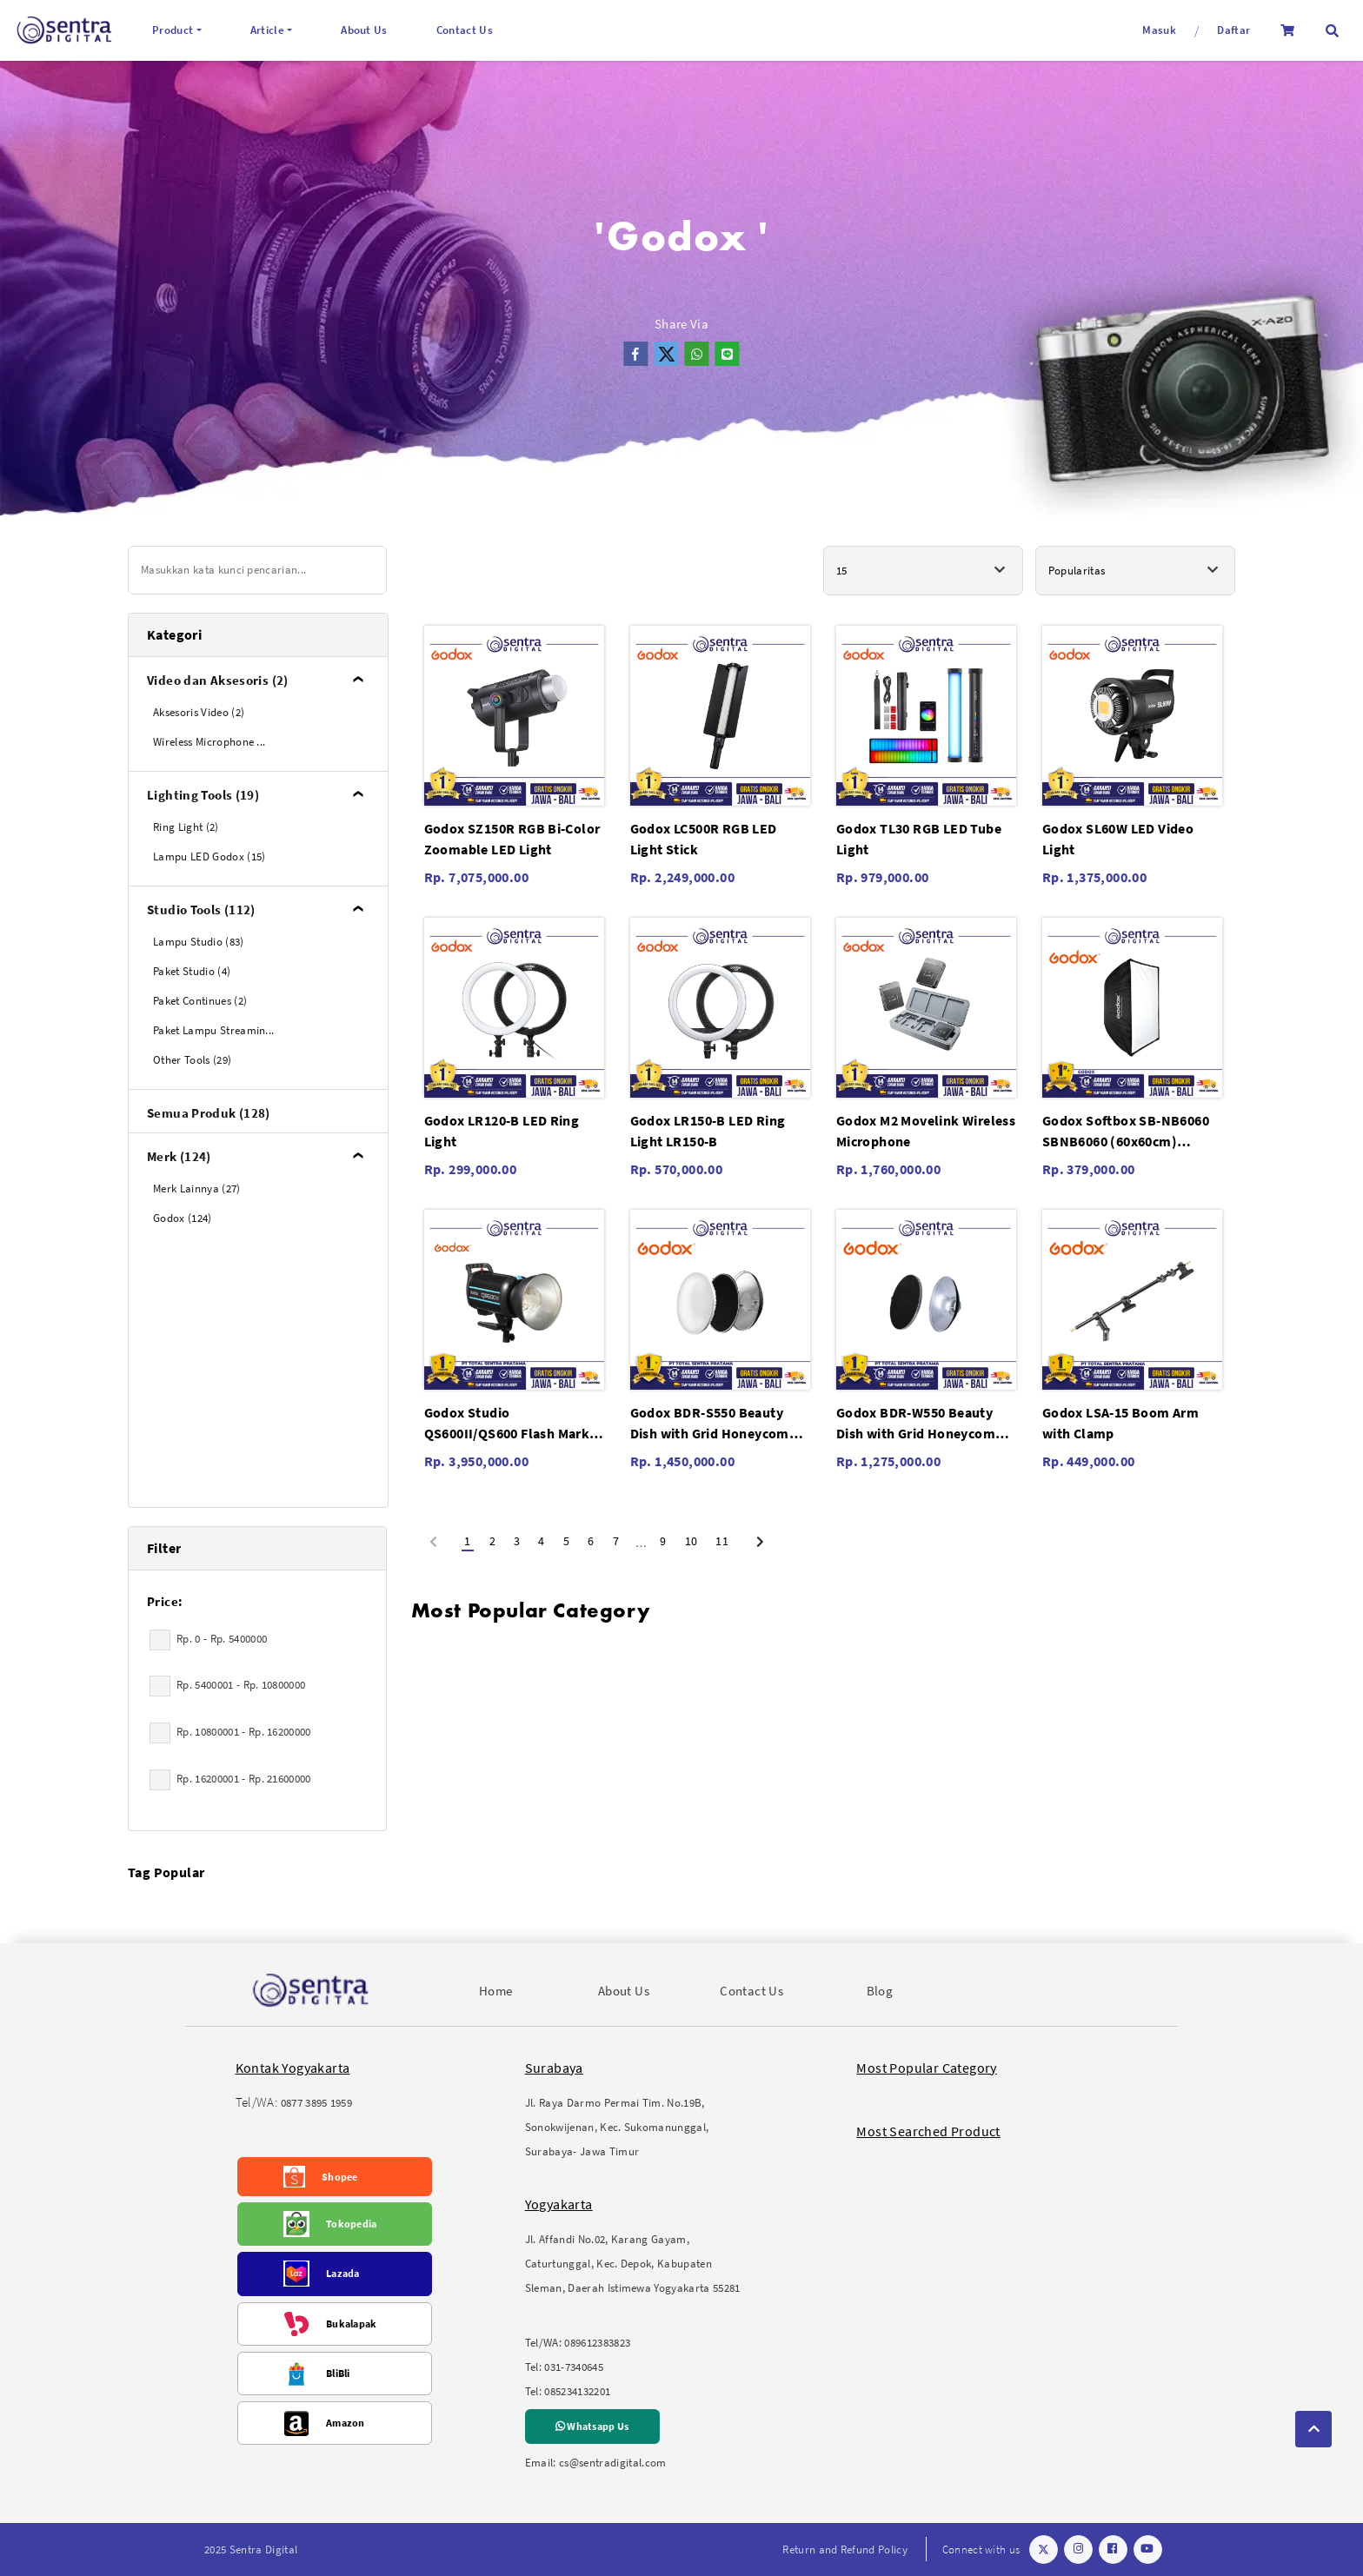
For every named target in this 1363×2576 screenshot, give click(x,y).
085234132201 (577, 2391)
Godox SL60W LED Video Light (1117, 839)
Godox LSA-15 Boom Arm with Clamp (1120, 1423)
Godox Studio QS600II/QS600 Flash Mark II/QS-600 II (507, 1424)
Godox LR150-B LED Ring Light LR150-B (708, 1131)
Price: (165, 1601)
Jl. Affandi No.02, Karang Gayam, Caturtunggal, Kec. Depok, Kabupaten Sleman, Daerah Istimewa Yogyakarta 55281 (633, 2263)
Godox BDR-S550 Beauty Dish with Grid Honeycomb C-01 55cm (714, 1424)
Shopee (340, 2176)
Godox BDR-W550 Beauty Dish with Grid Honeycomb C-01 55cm (920, 1424)
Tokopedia (351, 2223)
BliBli (338, 2373)
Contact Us (464, 30)
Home (496, 1990)
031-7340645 (573, 2367)
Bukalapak (351, 2323)
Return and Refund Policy (845, 2549)
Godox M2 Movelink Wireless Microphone (925, 1131)
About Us (364, 30)
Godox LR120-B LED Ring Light (502, 1131)
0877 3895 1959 (317, 2102)
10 (691, 1541)
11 (721, 1541)
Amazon (345, 2422)
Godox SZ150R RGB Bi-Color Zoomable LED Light (512, 839)
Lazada (343, 2273)
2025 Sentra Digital (250, 2549)
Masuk (1159, 30)
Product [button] (172, 30)
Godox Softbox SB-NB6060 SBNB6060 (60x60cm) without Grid (1125, 1132)
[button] (1332, 31)
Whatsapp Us (592, 2426)
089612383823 (597, 2342)
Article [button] (267, 30)
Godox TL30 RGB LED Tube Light (918, 839)
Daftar (1233, 30)
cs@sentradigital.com (613, 2462)
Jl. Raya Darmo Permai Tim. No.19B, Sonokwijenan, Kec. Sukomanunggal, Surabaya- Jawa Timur (617, 2127)
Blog (880, 1990)
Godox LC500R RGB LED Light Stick (703, 839)
